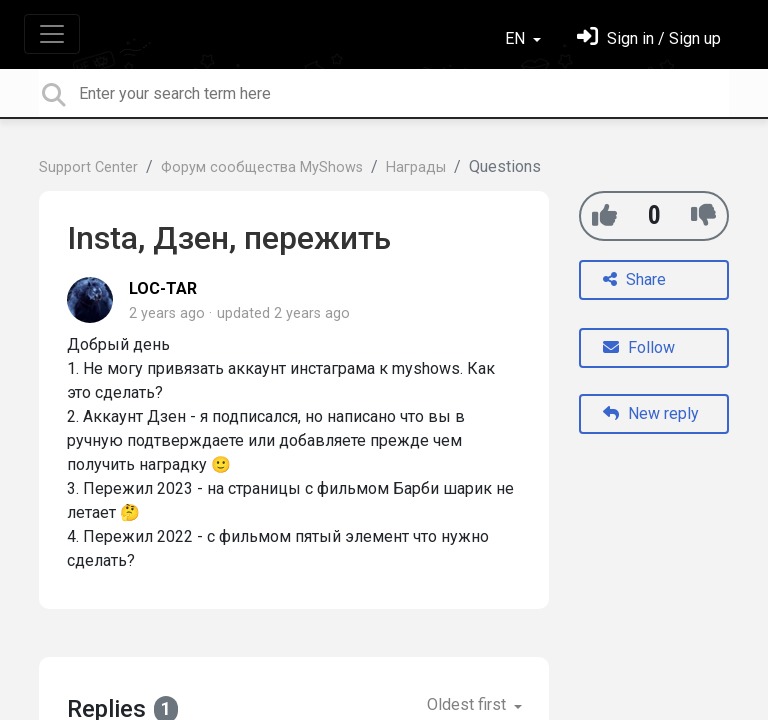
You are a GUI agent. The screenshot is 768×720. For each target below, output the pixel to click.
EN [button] (517, 38)
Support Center (88, 167)
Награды (416, 167)
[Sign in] (649, 38)
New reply (651, 413)
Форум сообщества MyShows (262, 167)
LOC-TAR (163, 288)
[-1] (703, 215)
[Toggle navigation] (52, 34)
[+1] (604, 215)
